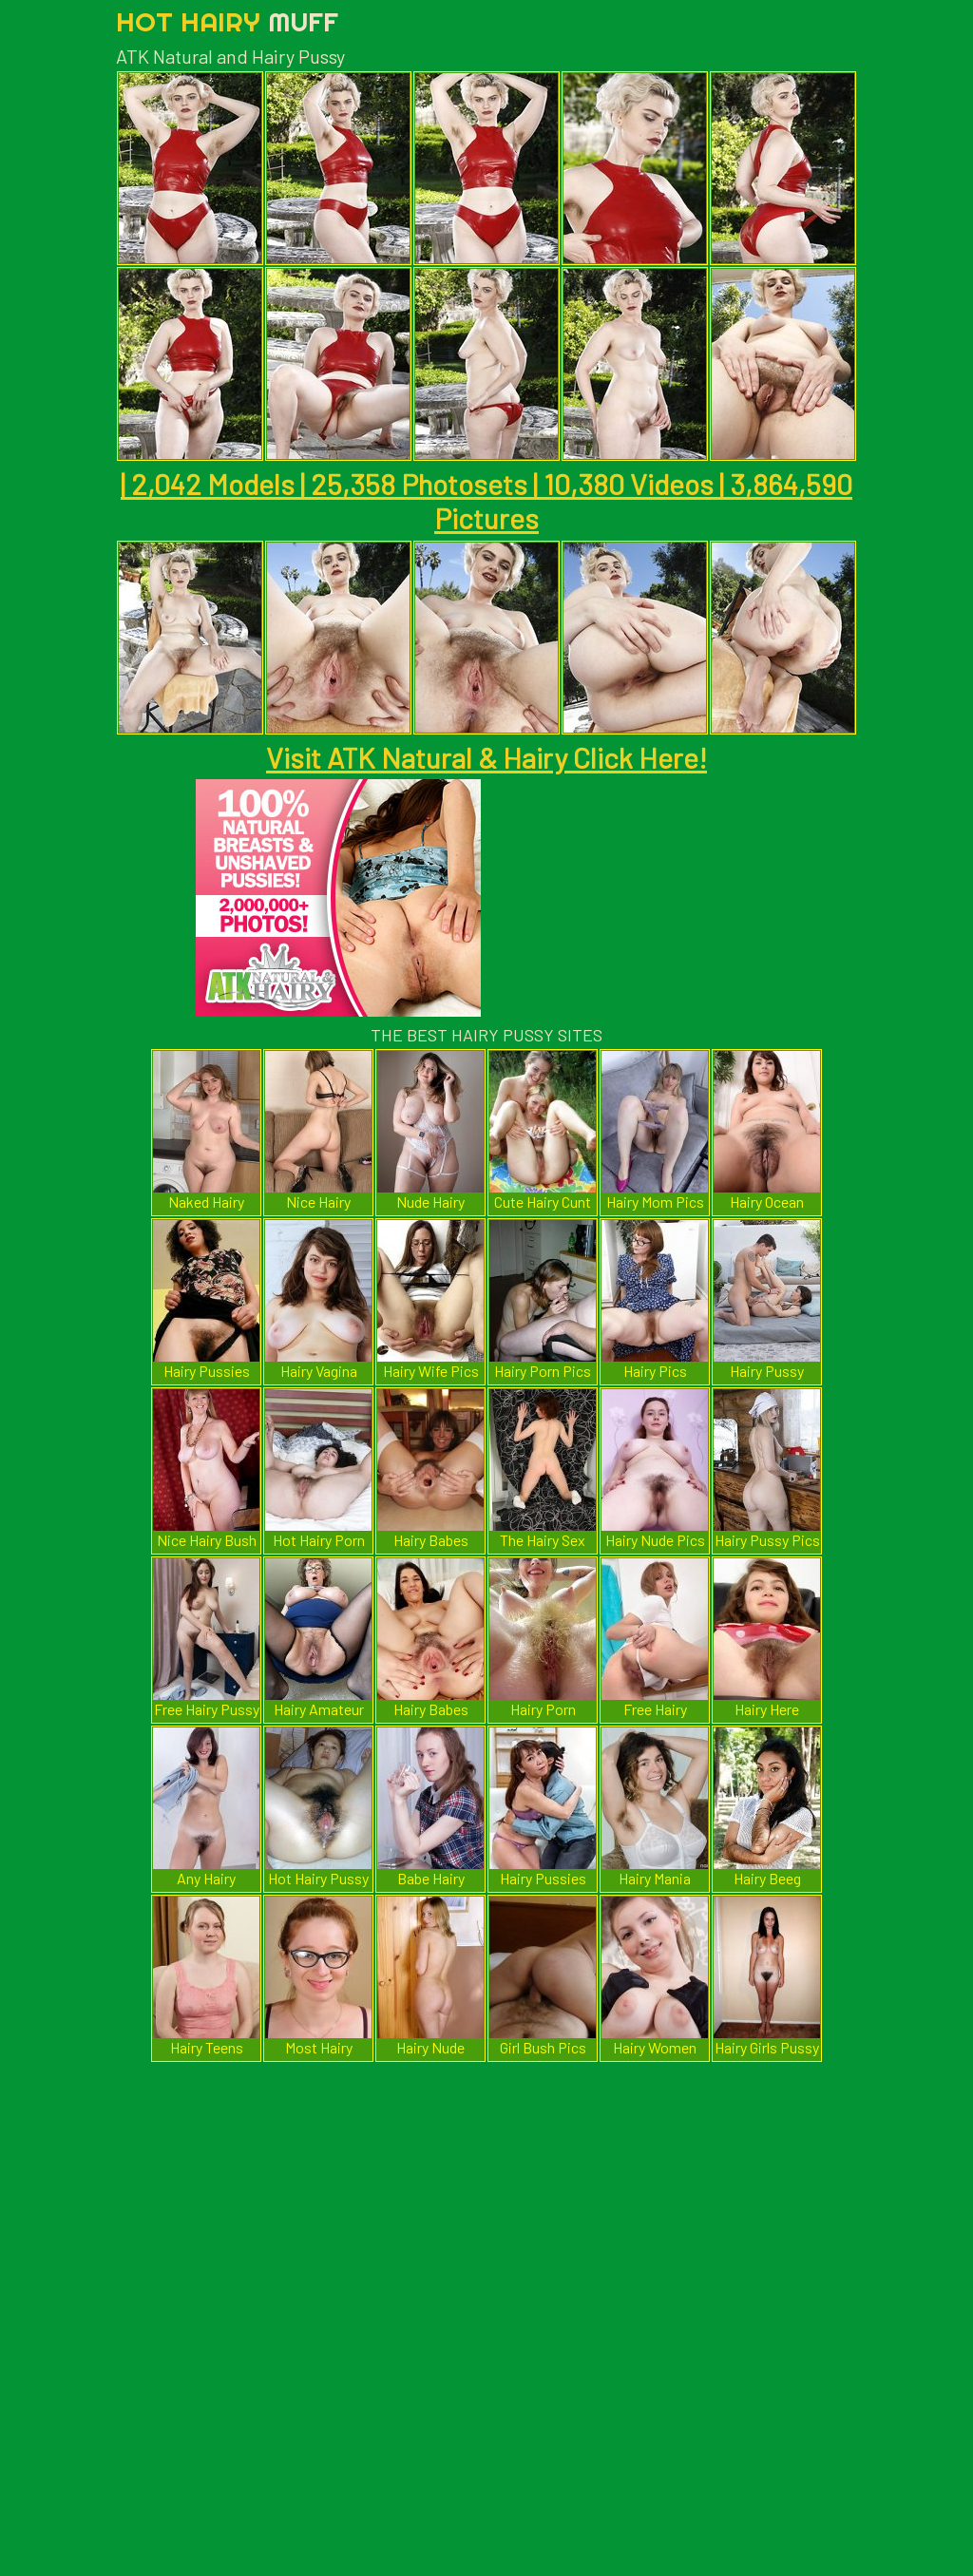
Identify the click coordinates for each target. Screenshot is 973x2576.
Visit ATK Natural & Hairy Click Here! (486, 757)
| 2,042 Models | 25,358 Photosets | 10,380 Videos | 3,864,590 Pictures (486, 501)
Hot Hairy (227, 21)
